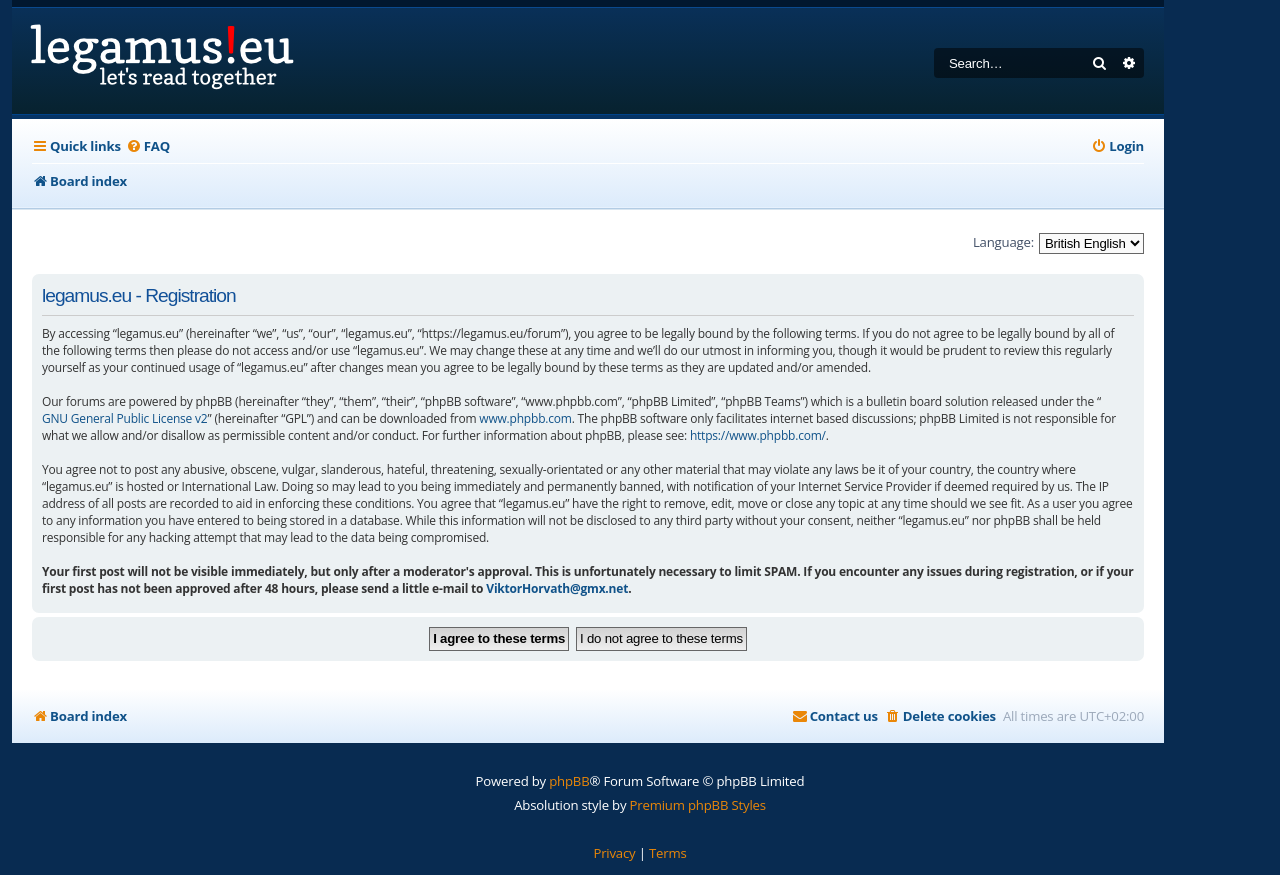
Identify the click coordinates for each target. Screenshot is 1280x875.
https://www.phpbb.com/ (758, 435)
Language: (1003, 242)
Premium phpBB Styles (698, 805)
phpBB (569, 781)
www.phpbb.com (525, 418)
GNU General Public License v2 (125, 418)
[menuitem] (148, 146)
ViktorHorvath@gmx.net (557, 588)
